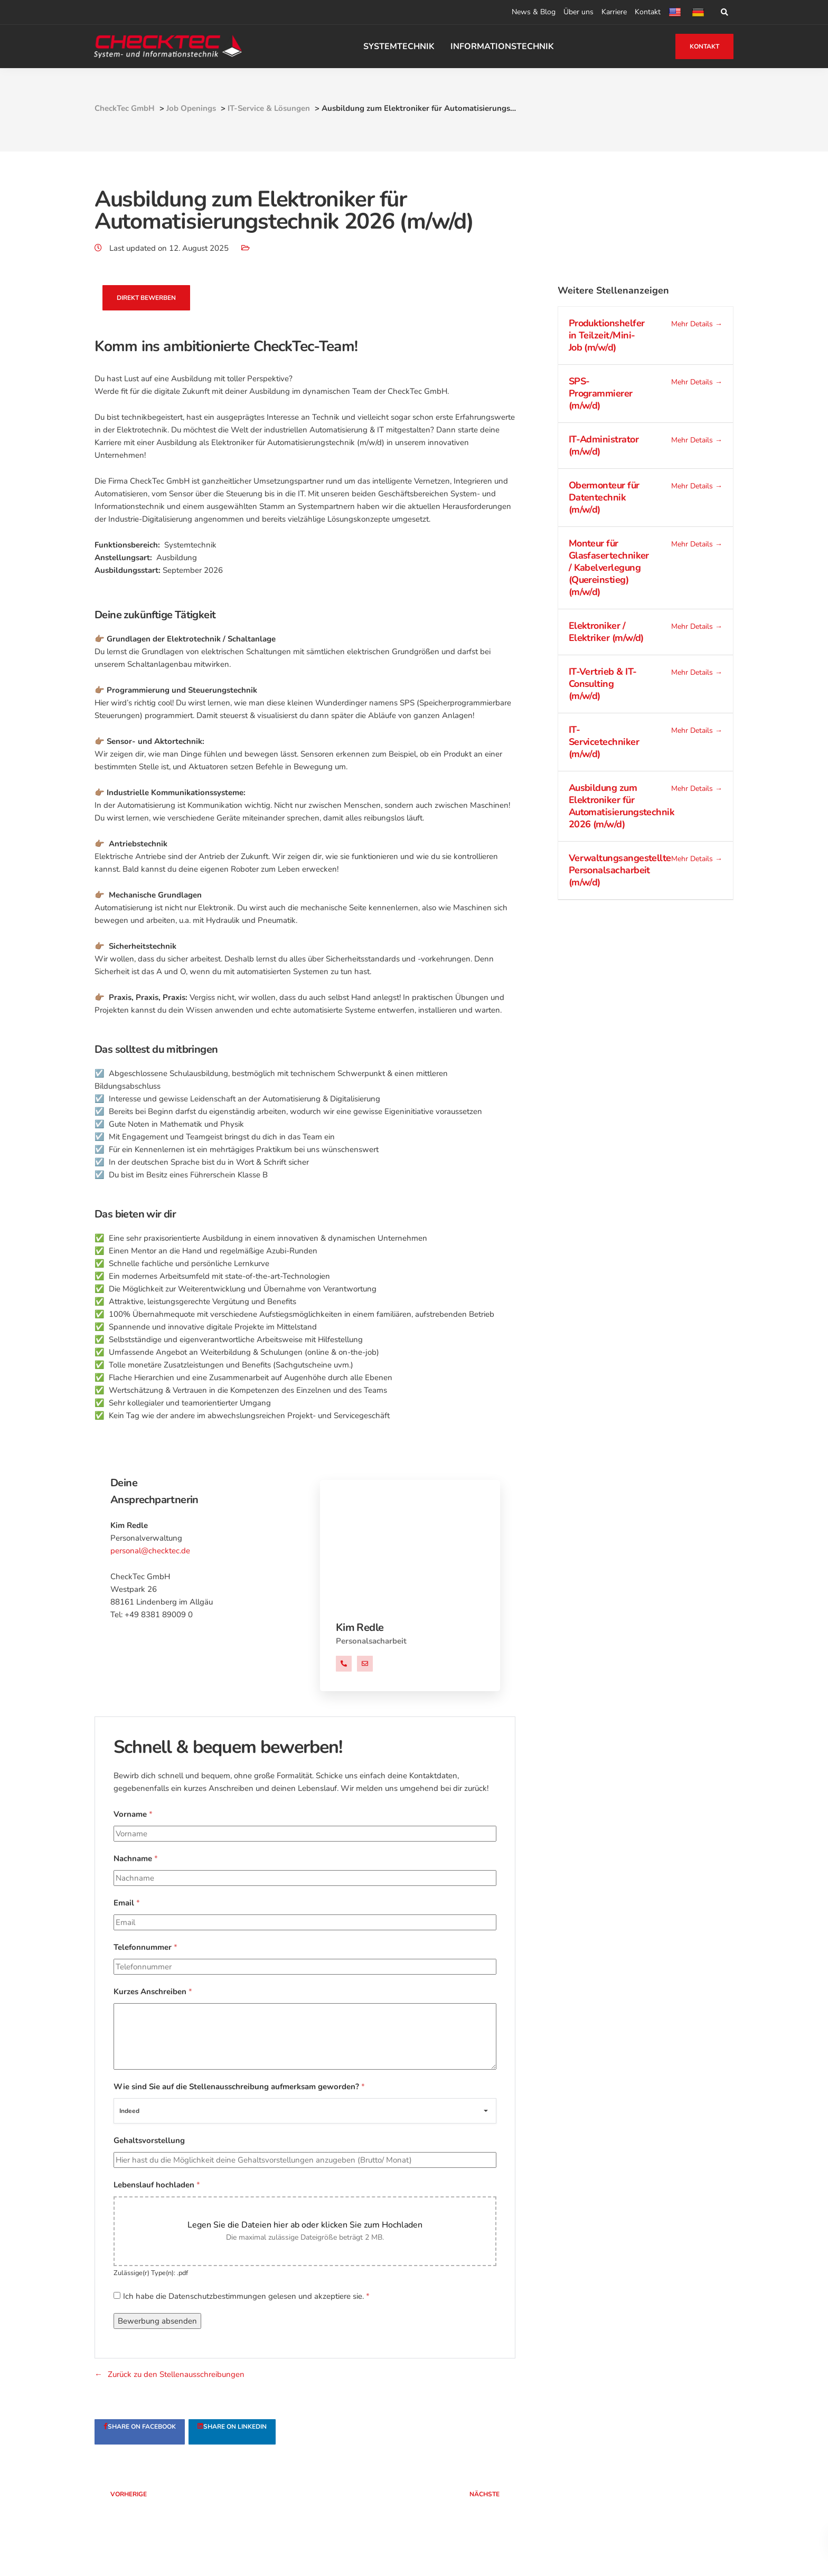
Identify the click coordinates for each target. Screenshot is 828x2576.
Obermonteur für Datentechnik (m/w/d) (604, 497)
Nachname (136, 1859)
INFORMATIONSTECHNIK (502, 46)
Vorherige (135, 2494)
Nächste (478, 2494)
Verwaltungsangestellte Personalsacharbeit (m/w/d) (620, 870)
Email (127, 1903)
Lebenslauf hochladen (157, 2185)
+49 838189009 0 (344, 1665)
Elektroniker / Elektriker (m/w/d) (606, 632)
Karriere (614, 12)
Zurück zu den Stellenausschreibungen (176, 2375)
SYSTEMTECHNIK (399, 46)
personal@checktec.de (150, 1550)
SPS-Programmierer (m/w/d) (601, 393)
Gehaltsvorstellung (149, 2141)
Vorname (133, 1814)
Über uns (578, 12)
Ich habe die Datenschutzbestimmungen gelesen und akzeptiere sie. (246, 2296)
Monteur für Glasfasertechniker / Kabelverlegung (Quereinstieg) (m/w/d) (609, 568)
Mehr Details (696, 324)
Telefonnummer (145, 1947)
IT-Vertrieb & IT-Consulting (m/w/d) (603, 684)
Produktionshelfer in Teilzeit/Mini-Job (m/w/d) (607, 335)
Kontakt (648, 12)
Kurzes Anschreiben (153, 1992)
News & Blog (534, 12)
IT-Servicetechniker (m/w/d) (604, 742)
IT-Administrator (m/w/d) (603, 445)
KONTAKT (704, 46)
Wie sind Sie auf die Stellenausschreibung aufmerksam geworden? (239, 2087)
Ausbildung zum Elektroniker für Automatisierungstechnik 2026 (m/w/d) (622, 806)
